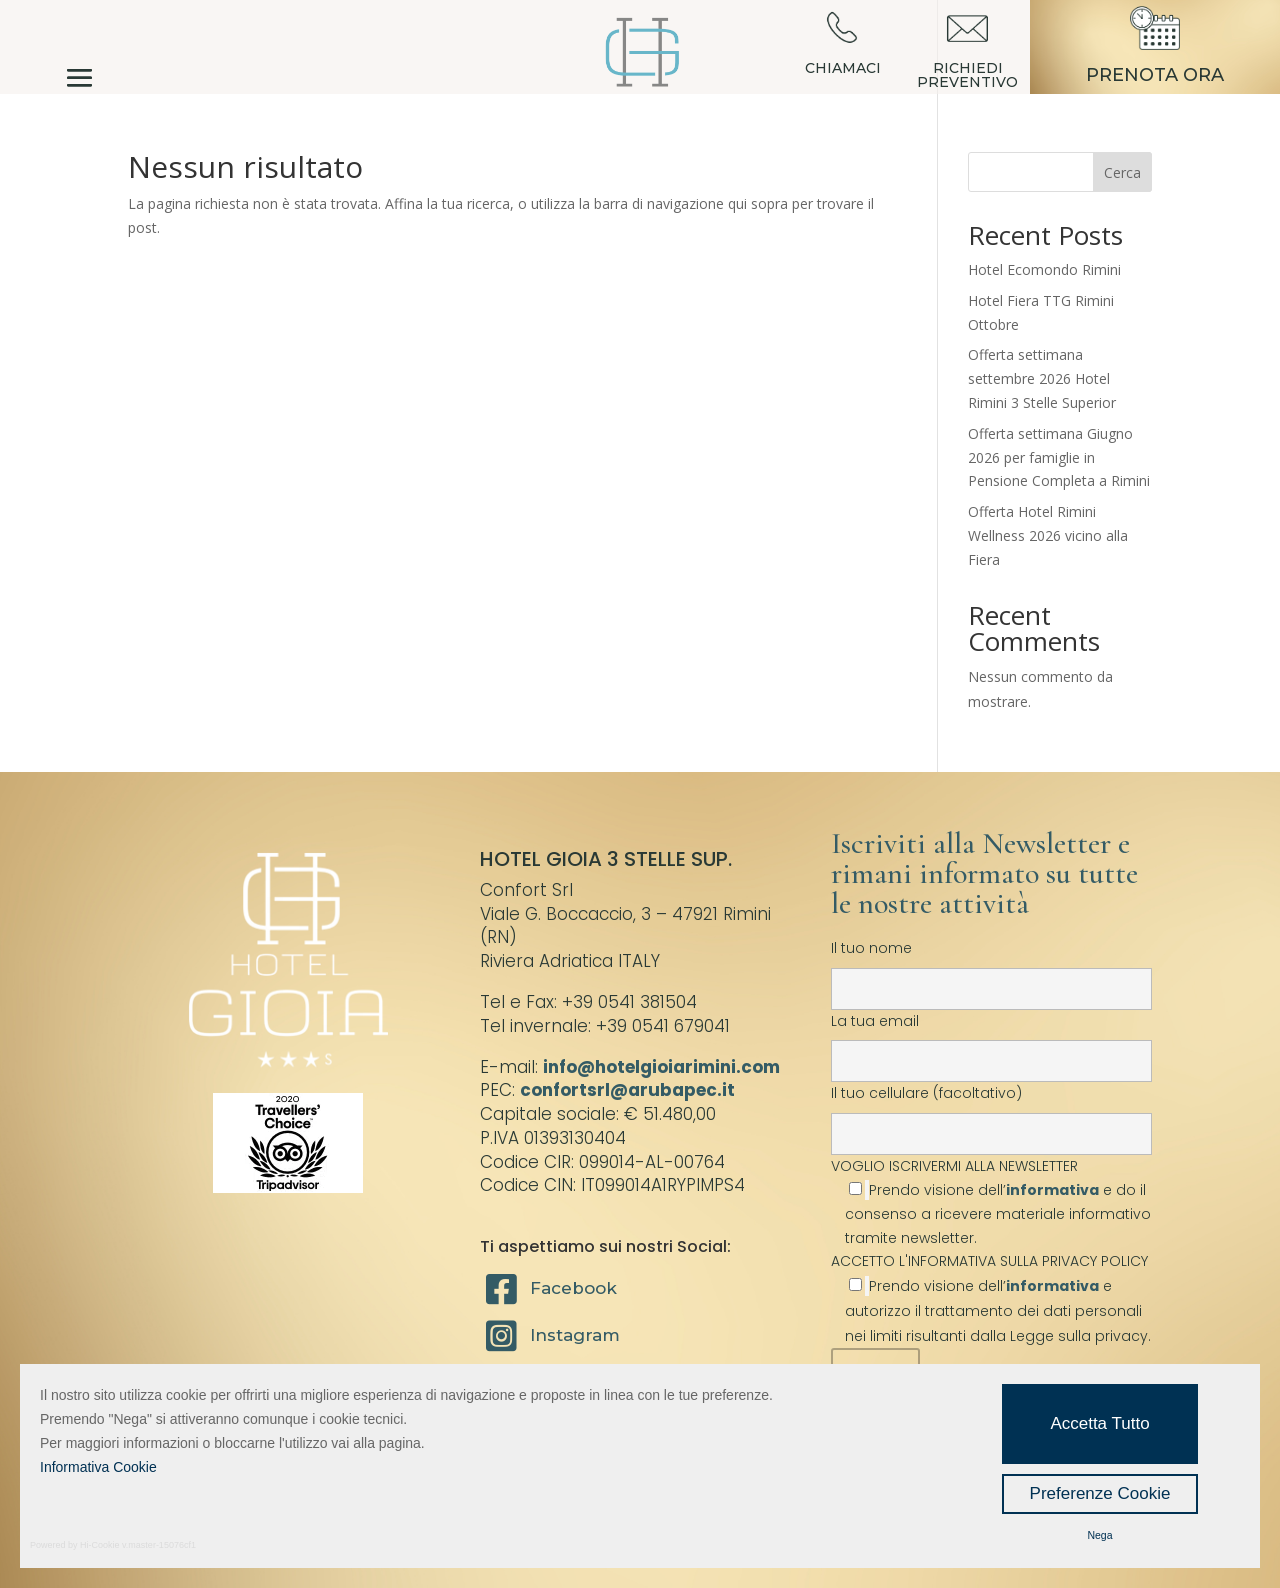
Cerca (1122, 172)
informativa (1052, 1190)
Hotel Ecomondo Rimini (1044, 269)
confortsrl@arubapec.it (627, 1090)
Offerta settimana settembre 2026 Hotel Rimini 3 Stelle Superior (1042, 378)
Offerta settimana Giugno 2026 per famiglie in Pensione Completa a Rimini (1059, 457)
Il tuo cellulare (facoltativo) (991, 1113)
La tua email (991, 1041)
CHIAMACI (843, 68)
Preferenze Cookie (1100, 1493)
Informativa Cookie (98, 1467)
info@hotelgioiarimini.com (661, 1067)
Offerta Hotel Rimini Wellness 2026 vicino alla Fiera (1048, 535)
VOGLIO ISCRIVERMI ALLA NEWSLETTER (991, 1201)
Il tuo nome (991, 968)
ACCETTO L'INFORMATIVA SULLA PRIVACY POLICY (989, 1261)
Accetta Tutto (1099, 1423)
